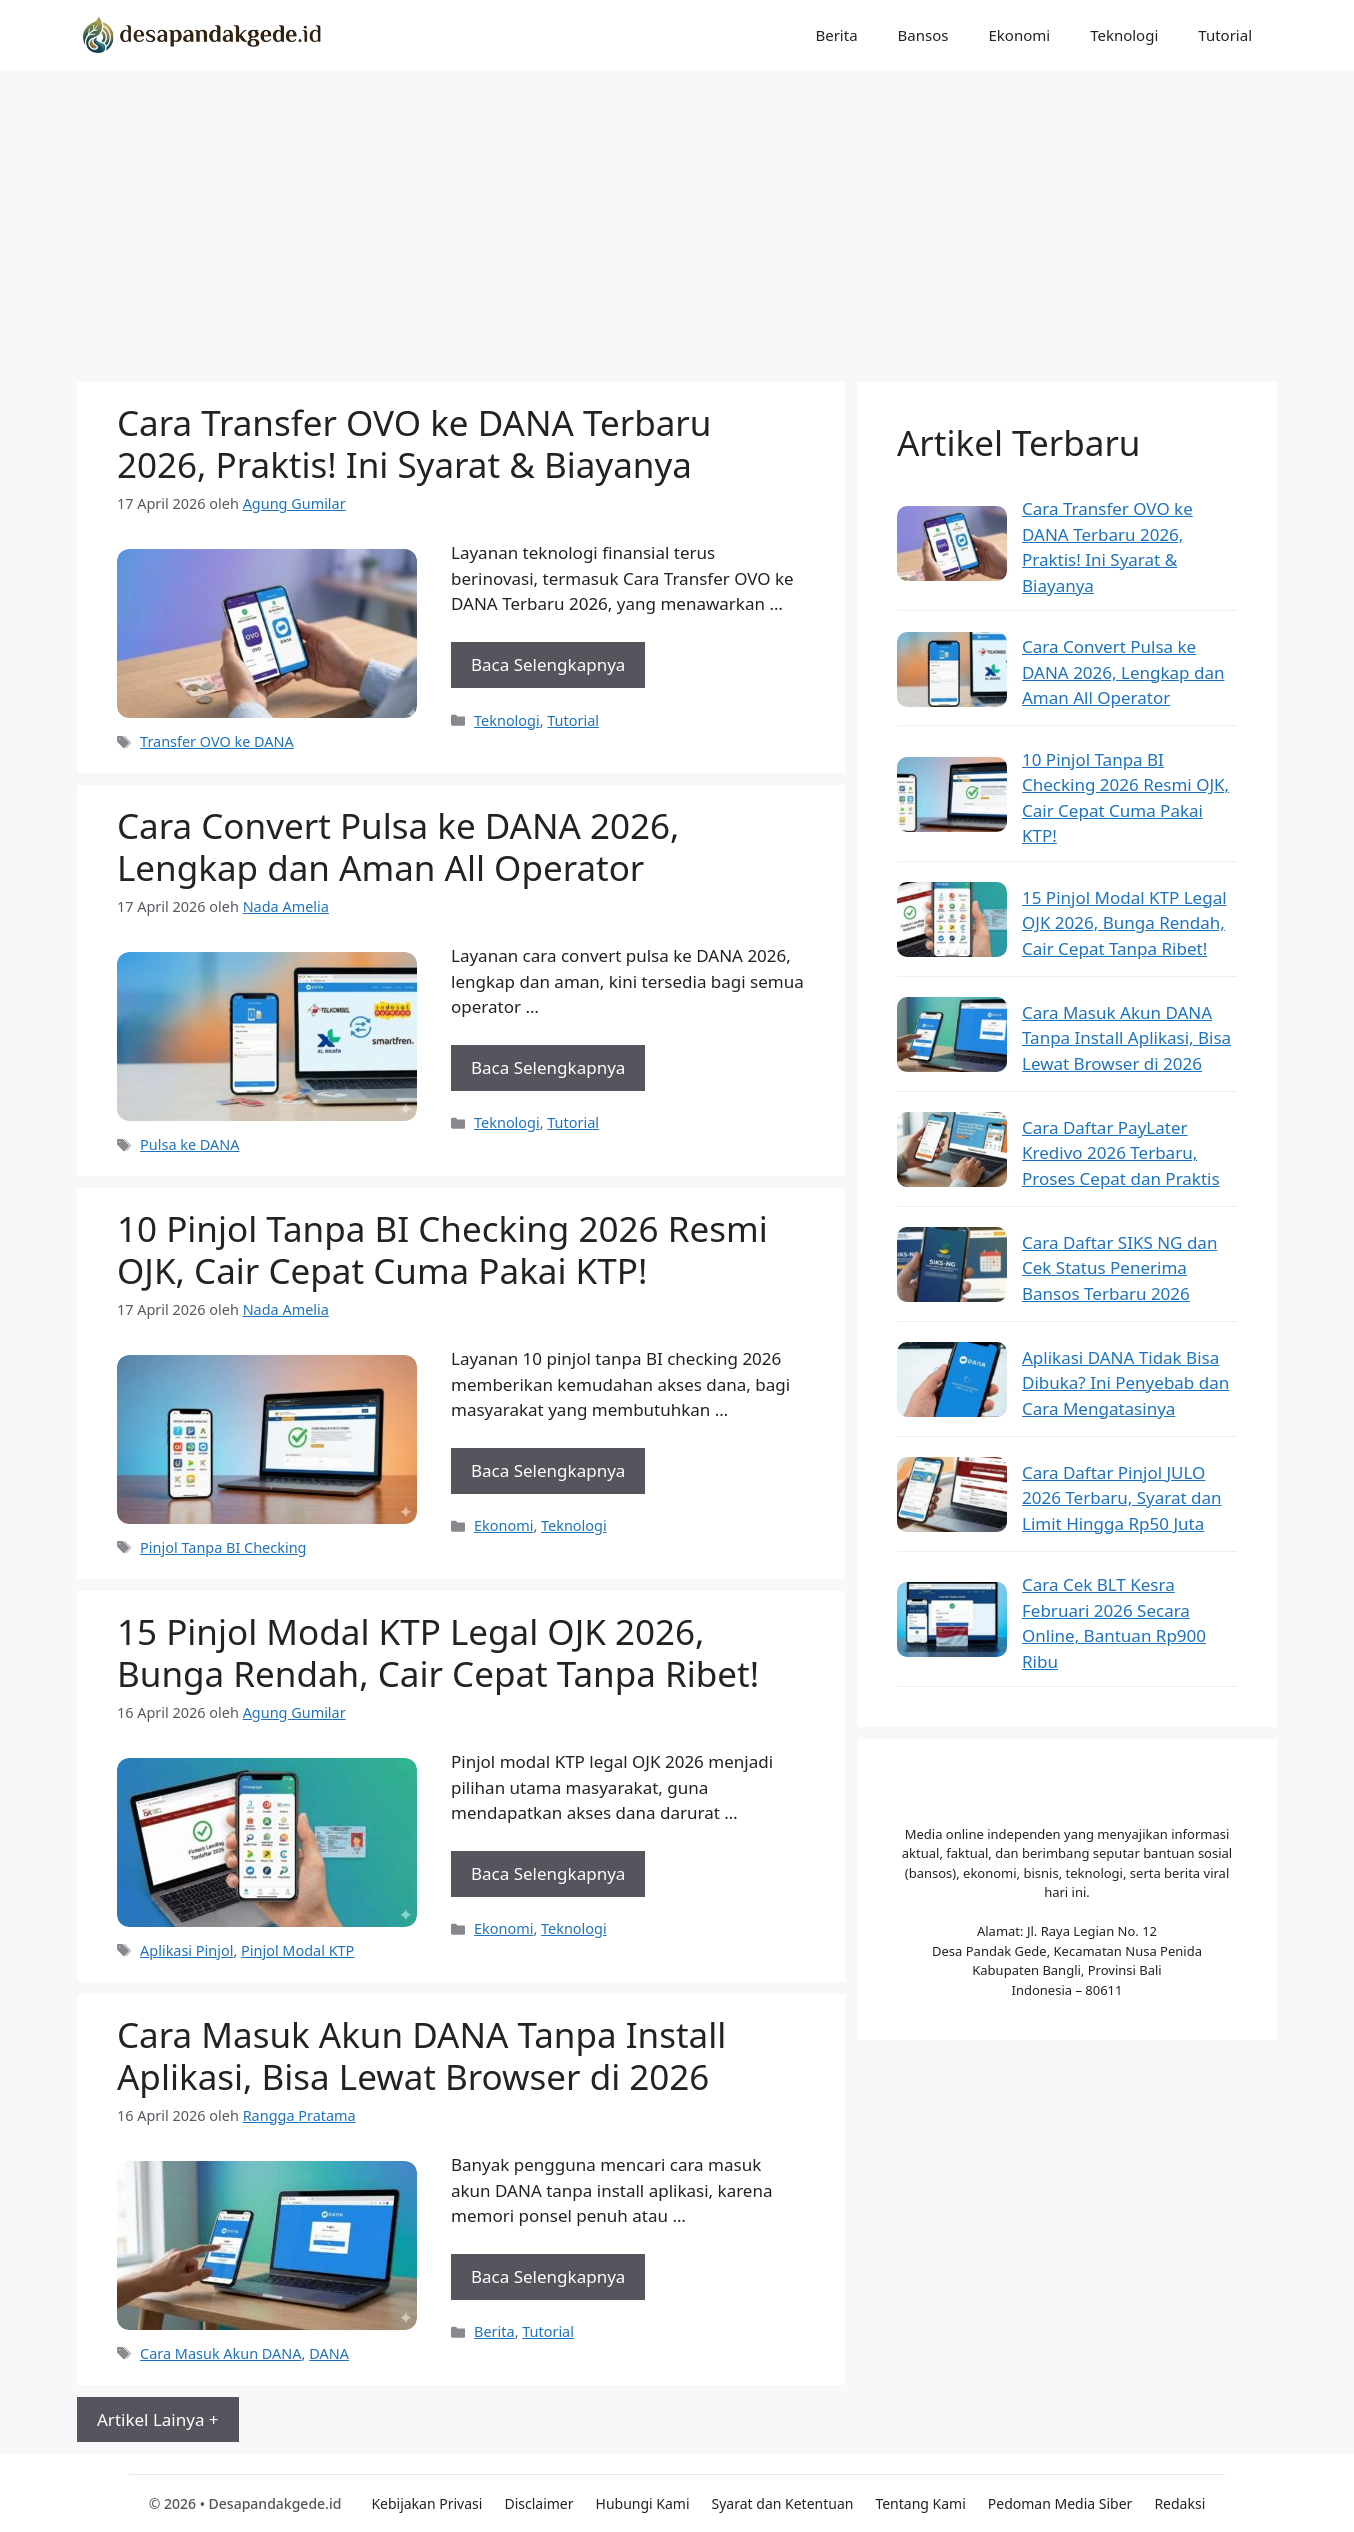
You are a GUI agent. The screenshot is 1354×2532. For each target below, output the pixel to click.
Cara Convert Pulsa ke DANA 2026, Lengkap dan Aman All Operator (398, 846)
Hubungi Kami (643, 2503)
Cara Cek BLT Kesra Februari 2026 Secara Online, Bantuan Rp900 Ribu (1114, 1623)
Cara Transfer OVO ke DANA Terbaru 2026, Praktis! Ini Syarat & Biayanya (414, 443)
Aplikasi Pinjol (186, 1950)
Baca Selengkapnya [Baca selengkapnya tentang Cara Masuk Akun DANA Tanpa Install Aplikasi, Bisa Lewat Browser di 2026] (548, 2276)
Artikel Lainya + (158, 2419)
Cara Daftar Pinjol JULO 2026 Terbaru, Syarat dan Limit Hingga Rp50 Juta (1122, 1498)
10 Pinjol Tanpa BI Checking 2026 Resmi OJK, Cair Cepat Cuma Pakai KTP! (442, 1249)
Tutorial (1225, 35)
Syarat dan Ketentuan (783, 2503)
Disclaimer (538, 2503)
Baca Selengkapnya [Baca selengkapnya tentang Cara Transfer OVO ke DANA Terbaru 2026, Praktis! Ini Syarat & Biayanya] (548, 664)
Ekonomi (1019, 35)
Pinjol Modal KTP (297, 1950)
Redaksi (1179, 2503)
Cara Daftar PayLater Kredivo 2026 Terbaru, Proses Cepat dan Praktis (1121, 1153)
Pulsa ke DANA (189, 1144)
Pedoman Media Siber (1060, 2503)
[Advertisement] (677, 220)
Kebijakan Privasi (426, 2503)
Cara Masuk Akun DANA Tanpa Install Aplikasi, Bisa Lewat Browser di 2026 (421, 2055)
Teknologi (1124, 35)
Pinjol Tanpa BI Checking (223, 1547)
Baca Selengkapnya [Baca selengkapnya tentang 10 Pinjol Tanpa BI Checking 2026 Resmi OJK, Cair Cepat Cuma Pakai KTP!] (548, 1470)
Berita (836, 35)
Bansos (923, 35)
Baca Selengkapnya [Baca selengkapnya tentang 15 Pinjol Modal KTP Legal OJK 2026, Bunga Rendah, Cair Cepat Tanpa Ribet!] (548, 1873)
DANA (329, 2353)
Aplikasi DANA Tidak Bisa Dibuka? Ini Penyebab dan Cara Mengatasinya (1125, 1383)
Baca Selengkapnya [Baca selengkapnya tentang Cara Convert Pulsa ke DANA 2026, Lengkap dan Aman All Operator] (548, 1067)
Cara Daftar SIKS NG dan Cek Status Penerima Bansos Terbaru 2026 (1119, 1268)
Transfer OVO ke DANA (217, 741)
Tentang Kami (920, 2503)
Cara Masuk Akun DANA (220, 2353)
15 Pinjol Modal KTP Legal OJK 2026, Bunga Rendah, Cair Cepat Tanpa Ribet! (438, 1652)
